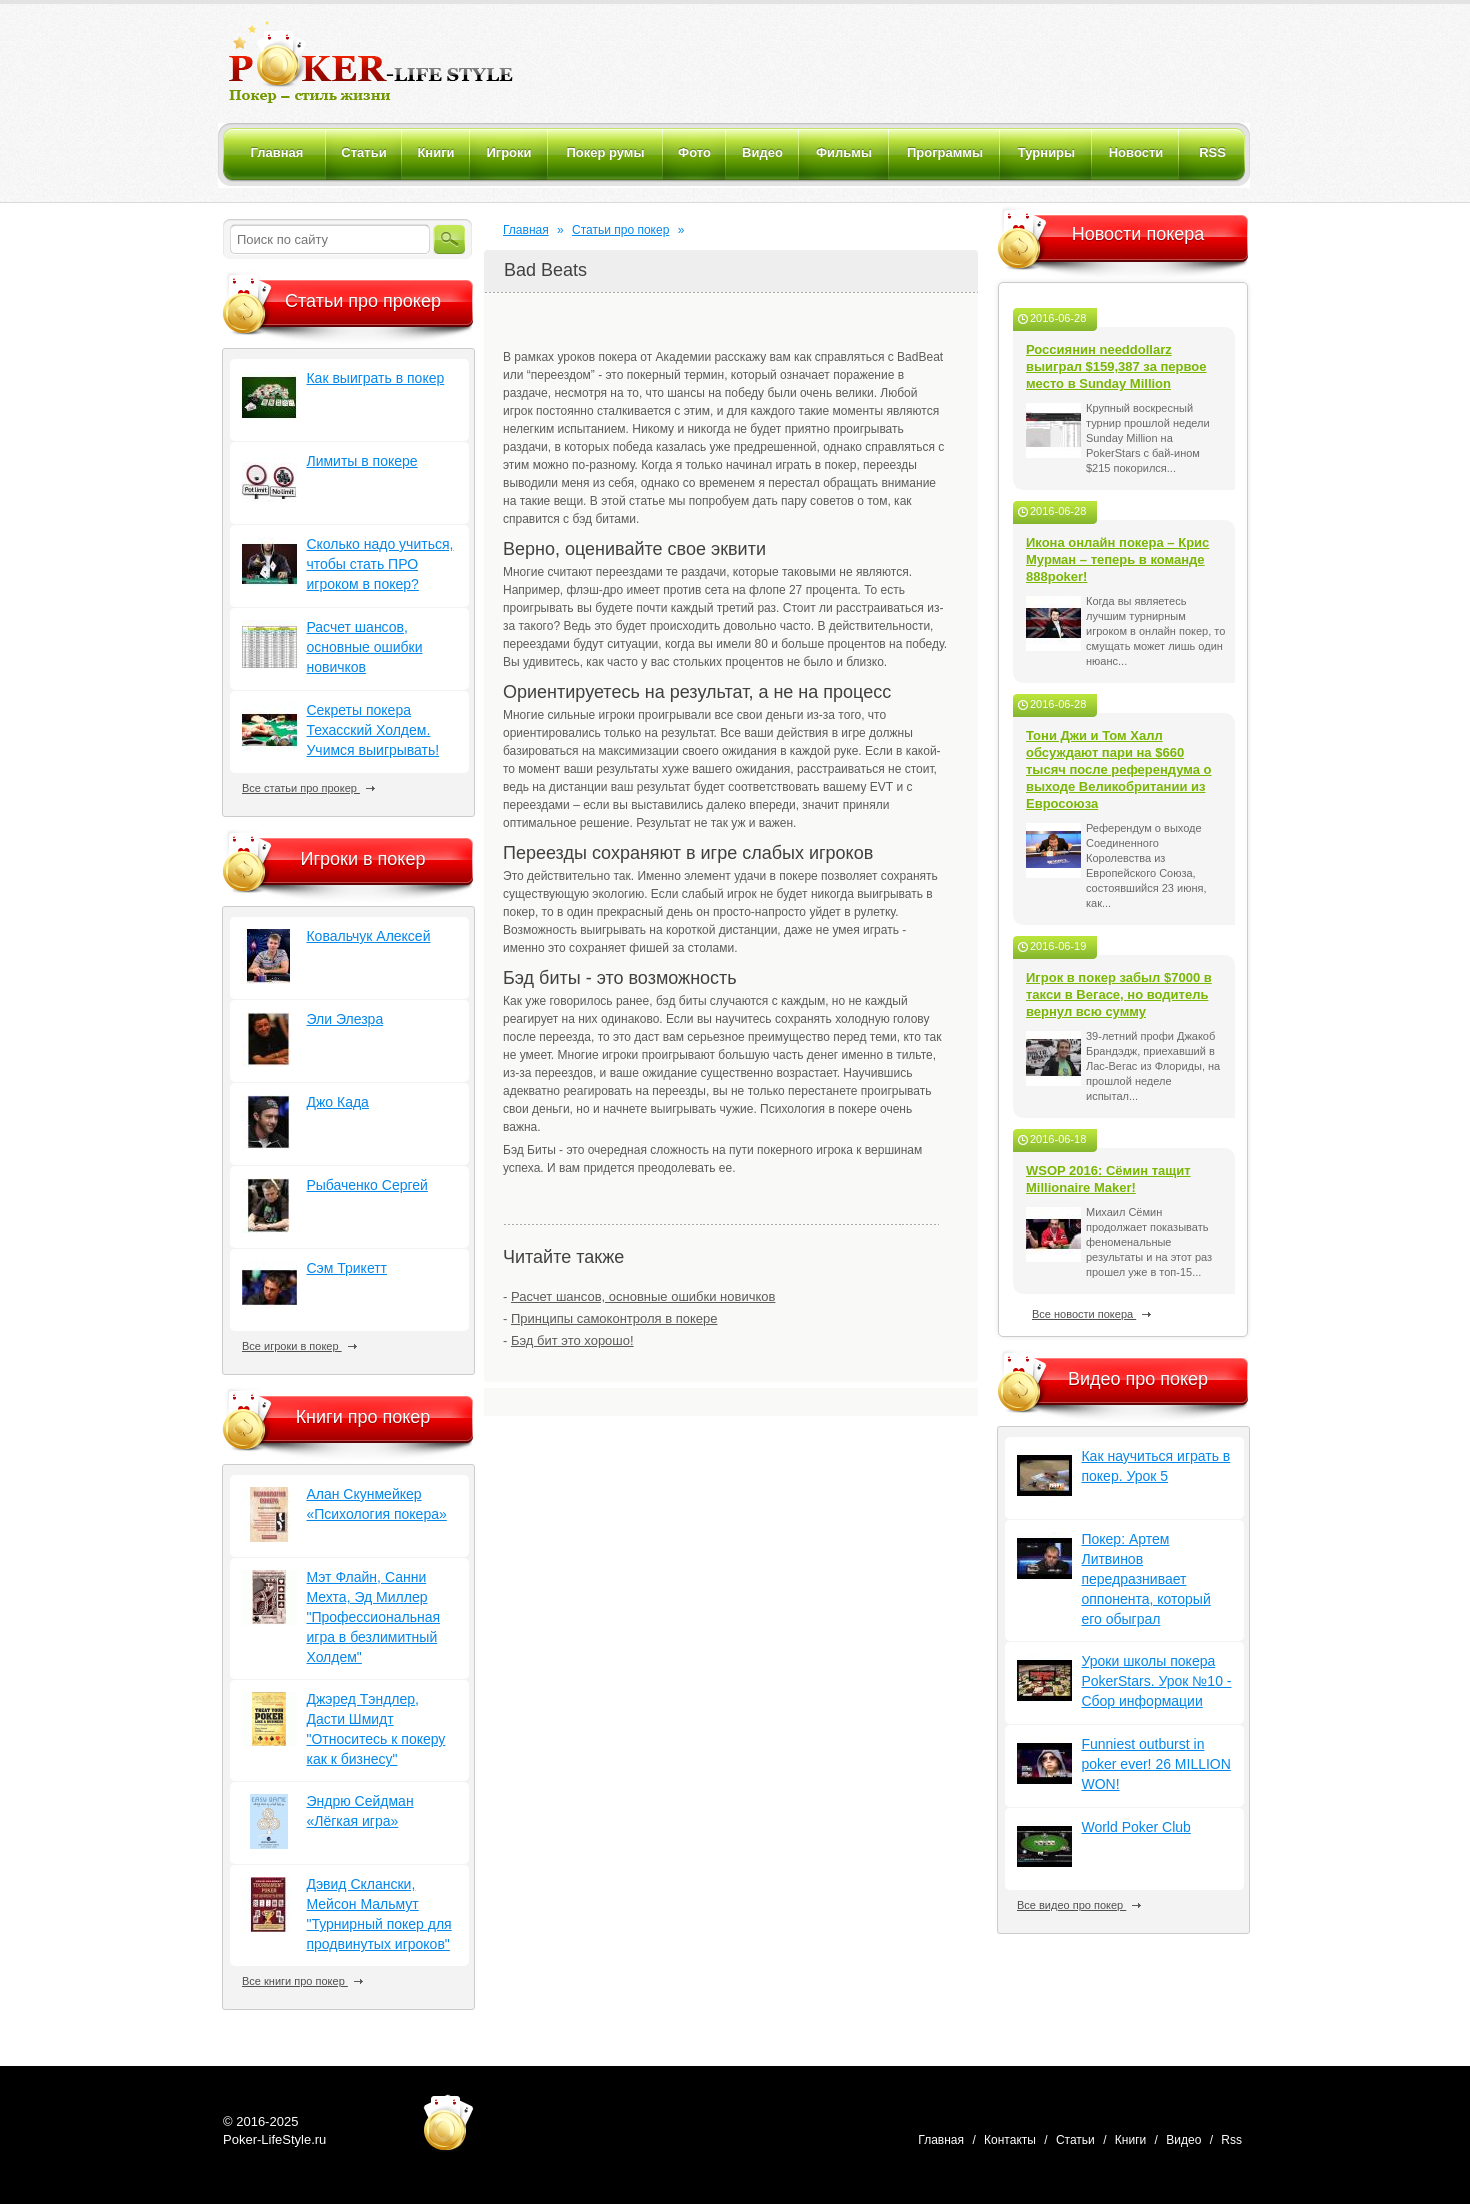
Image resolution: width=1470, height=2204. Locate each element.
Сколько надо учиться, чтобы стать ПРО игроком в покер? (379, 564)
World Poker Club (1135, 1827)
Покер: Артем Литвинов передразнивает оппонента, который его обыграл (1145, 1579)
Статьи (1075, 2140)
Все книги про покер (302, 1981)
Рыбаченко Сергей (366, 1185)
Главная (526, 230)
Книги (1130, 2140)
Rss (1231, 2140)
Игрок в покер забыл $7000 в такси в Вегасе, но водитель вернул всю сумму (1119, 994)
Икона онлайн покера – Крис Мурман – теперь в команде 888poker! (1117, 559)
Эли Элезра (344, 1019)
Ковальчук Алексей (368, 936)
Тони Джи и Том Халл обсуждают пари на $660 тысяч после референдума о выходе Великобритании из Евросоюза (1119, 769)
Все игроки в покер (299, 1346)
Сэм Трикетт (346, 1268)
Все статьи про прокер (308, 788)
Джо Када (337, 1102)
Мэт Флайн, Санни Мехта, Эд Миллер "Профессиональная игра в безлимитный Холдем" (373, 1617)
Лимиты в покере (361, 461)
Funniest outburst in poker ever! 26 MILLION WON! (1155, 1764)
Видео (1183, 2140)
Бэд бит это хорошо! (572, 1340)
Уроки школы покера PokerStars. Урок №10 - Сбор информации (1156, 1681)
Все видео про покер (1079, 1905)
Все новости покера (1091, 1314)
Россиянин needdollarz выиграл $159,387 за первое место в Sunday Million (1116, 366)
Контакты (1010, 2140)
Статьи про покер (620, 230)
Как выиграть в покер (375, 378)
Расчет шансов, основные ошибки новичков (643, 1296)
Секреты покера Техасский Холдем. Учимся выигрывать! (372, 730)
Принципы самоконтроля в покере (614, 1318)
